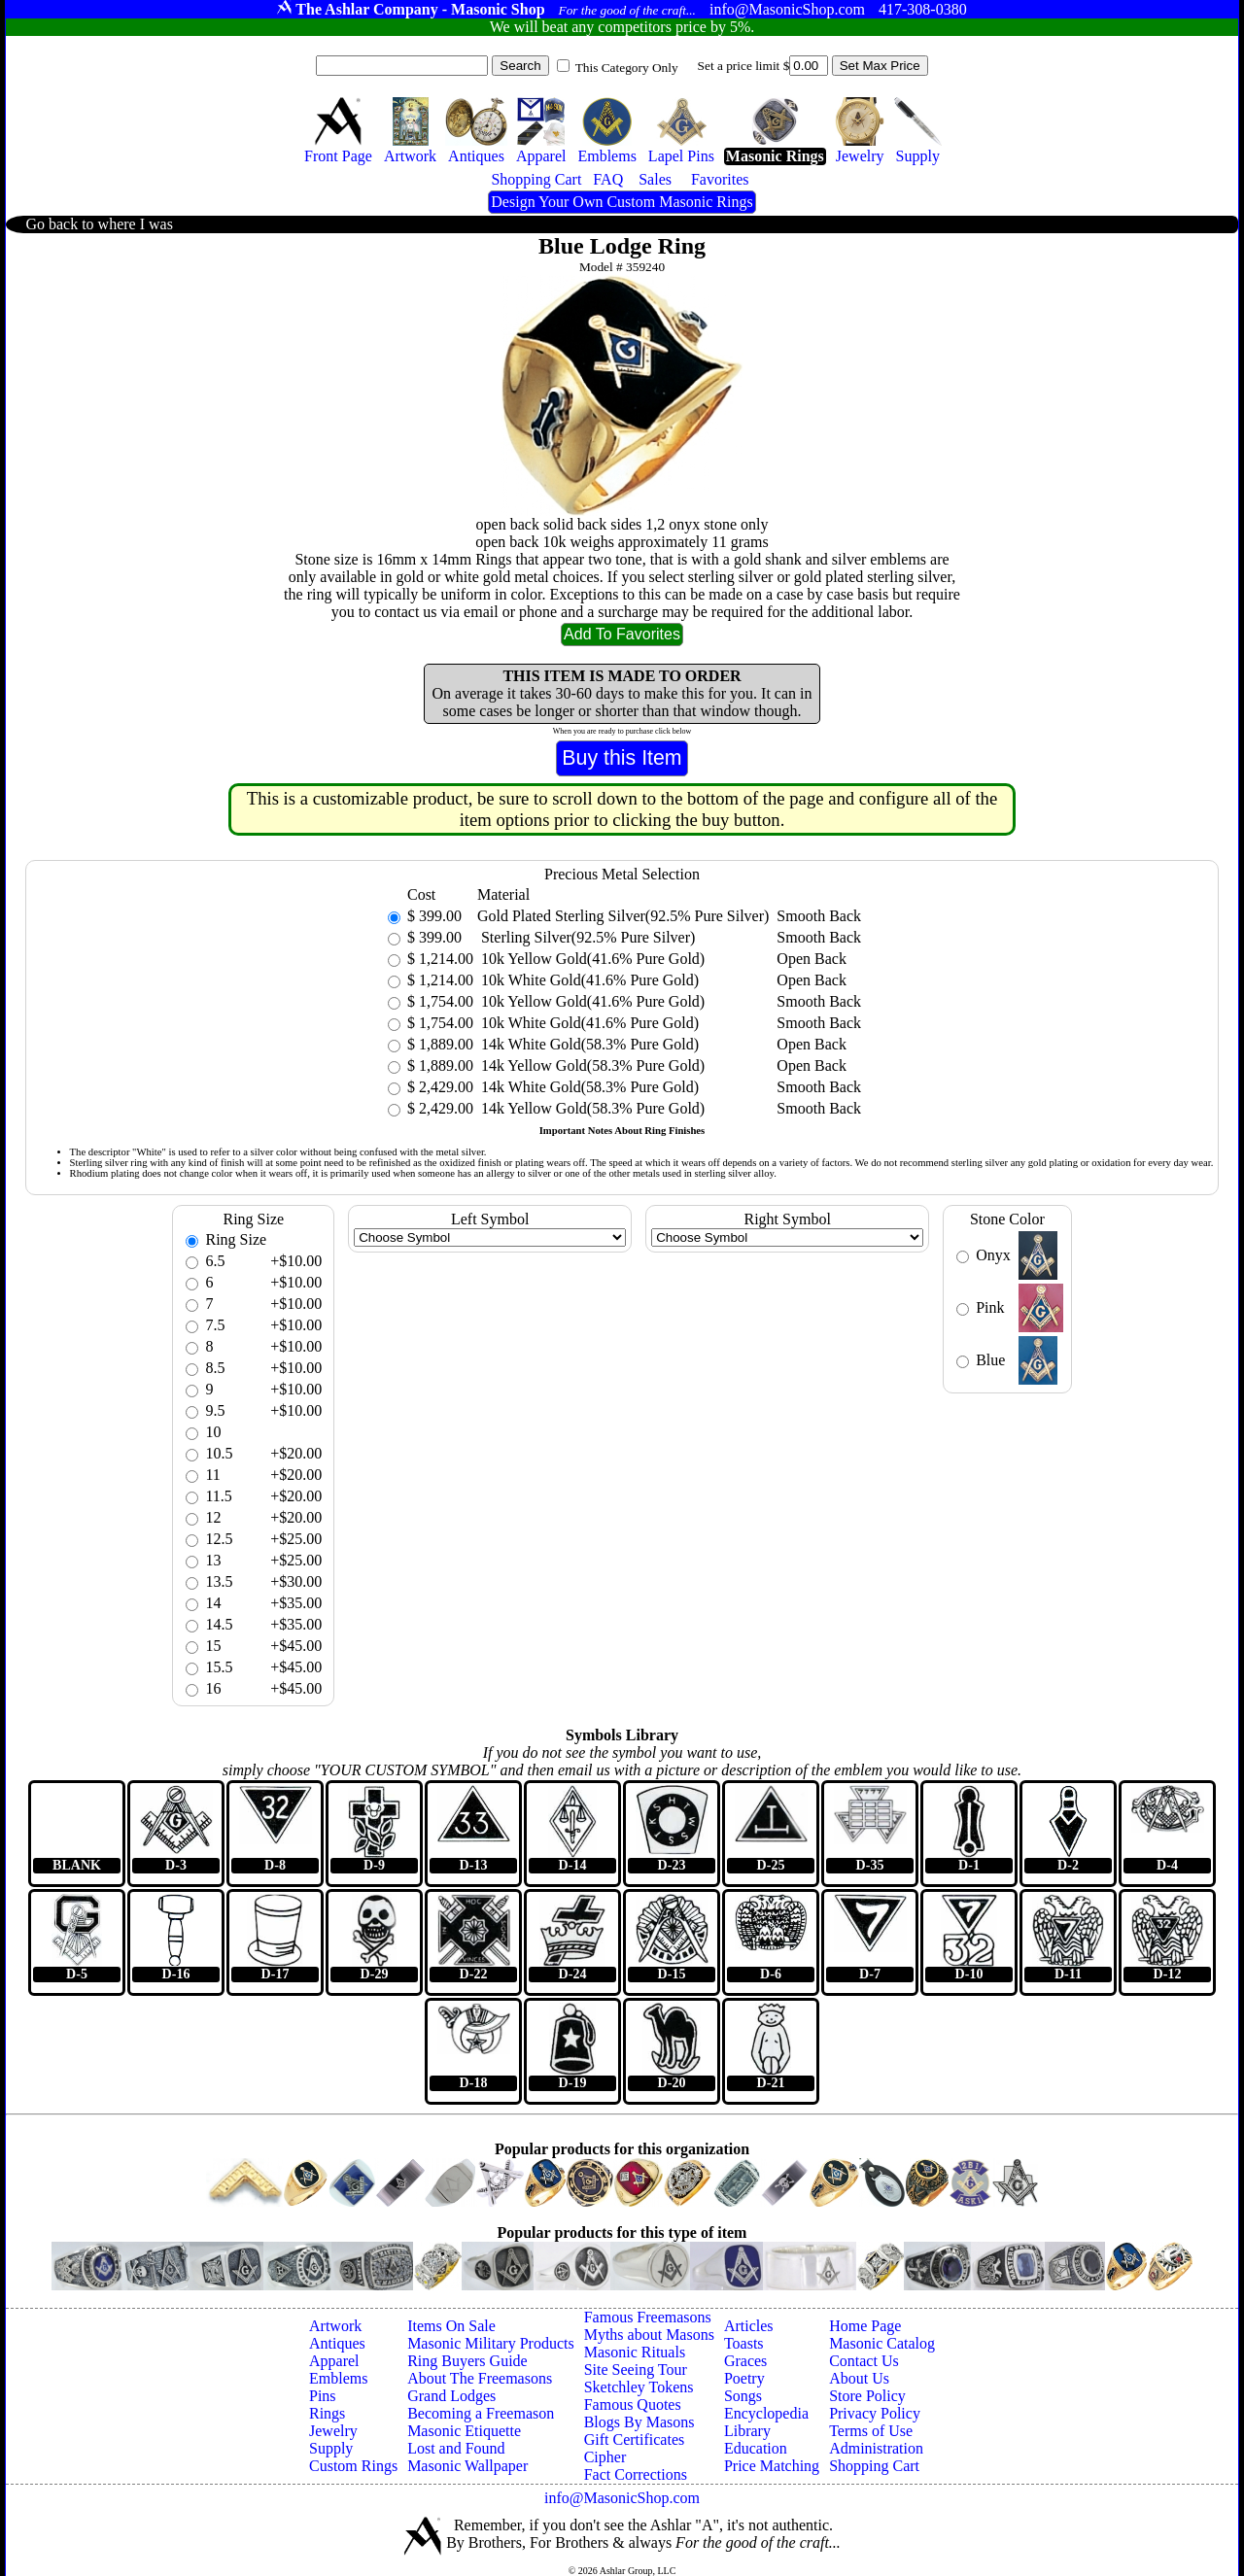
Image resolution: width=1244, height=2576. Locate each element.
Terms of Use (871, 2430)
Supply (331, 2448)
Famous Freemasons (647, 2317)
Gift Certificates (634, 2439)
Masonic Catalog (882, 2343)
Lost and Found (455, 2448)
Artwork (335, 2326)
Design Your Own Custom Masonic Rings (621, 201)
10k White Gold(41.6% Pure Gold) (588, 980)
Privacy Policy (874, 2413)
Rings (327, 2413)
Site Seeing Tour (635, 2369)
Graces (745, 2361)
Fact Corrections (635, 2474)
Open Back (812, 958)
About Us (859, 2378)
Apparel (334, 2361)
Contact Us (864, 2361)
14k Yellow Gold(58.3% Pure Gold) (591, 1065)
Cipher (605, 2457)
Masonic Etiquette (464, 2430)
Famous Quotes (632, 2404)
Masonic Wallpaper (467, 2465)
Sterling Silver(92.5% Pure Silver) (586, 937)
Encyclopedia (766, 2413)
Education (755, 2448)
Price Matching (771, 2465)
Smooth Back (819, 916)
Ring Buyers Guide (467, 2361)
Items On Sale (451, 2326)
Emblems (338, 2378)
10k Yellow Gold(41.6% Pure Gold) (591, 958)
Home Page (865, 2326)
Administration (876, 2448)
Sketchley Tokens (639, 2387)
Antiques (337, 2343)
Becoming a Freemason (480, 2413)
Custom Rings (353, 2465)
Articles (749, 2326)
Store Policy (867, 2395)
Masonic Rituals (634, 2352)
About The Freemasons (479, 2378)
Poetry (744, 2378)
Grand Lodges (451, 2395)
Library (747, 2430)
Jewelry (333, 2430)
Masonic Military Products (490, 2343)
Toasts (744, 2343)
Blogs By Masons (639, 2422)
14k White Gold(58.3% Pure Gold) (588, 1044)
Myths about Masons (649, 2334)
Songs (743, 2395)
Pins (322, 2395)
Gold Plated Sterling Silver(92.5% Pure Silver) (623, 916)
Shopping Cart (874, 2465)
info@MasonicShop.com (622, 2498)
